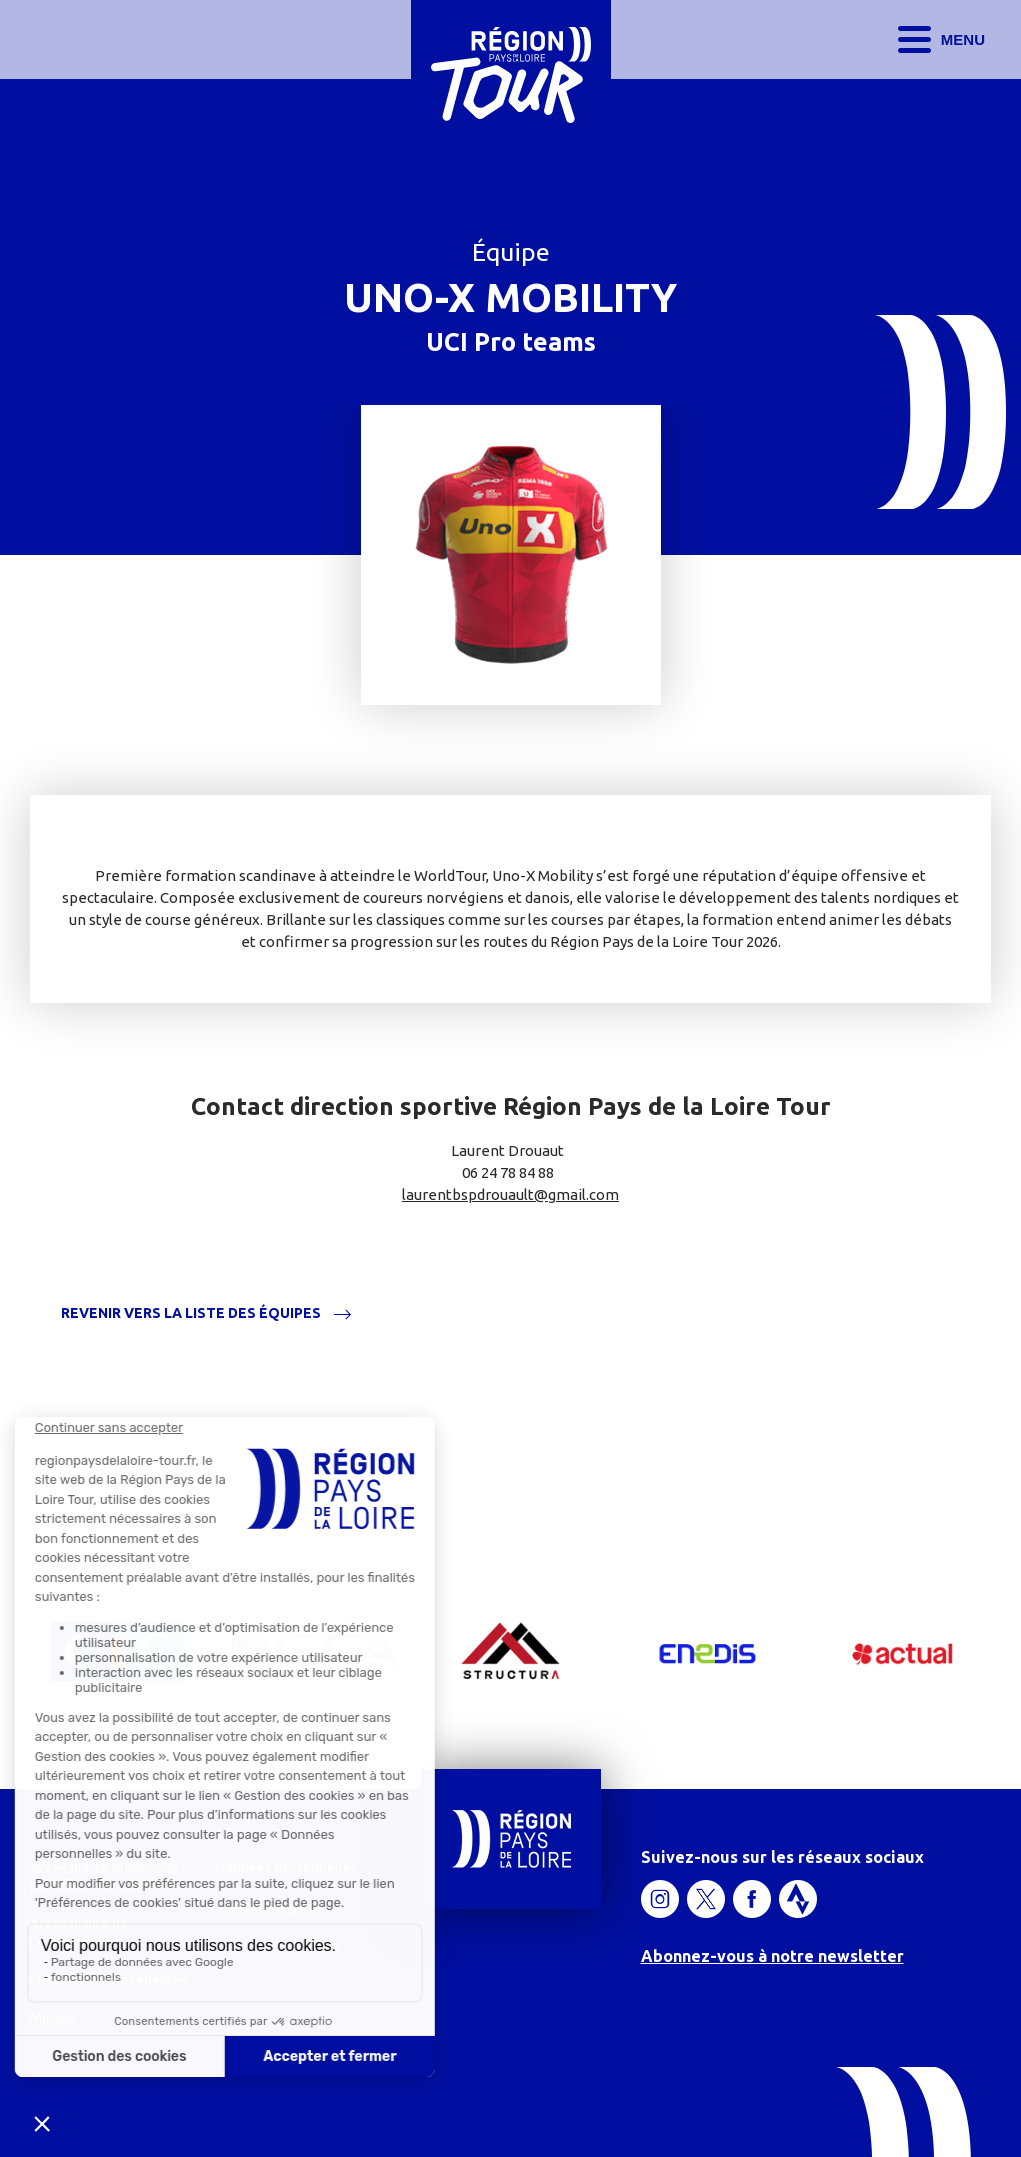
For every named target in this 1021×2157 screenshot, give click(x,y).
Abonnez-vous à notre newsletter (772, 1956)
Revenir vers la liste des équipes (191, 1313)
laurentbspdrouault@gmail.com (510, 1194)
